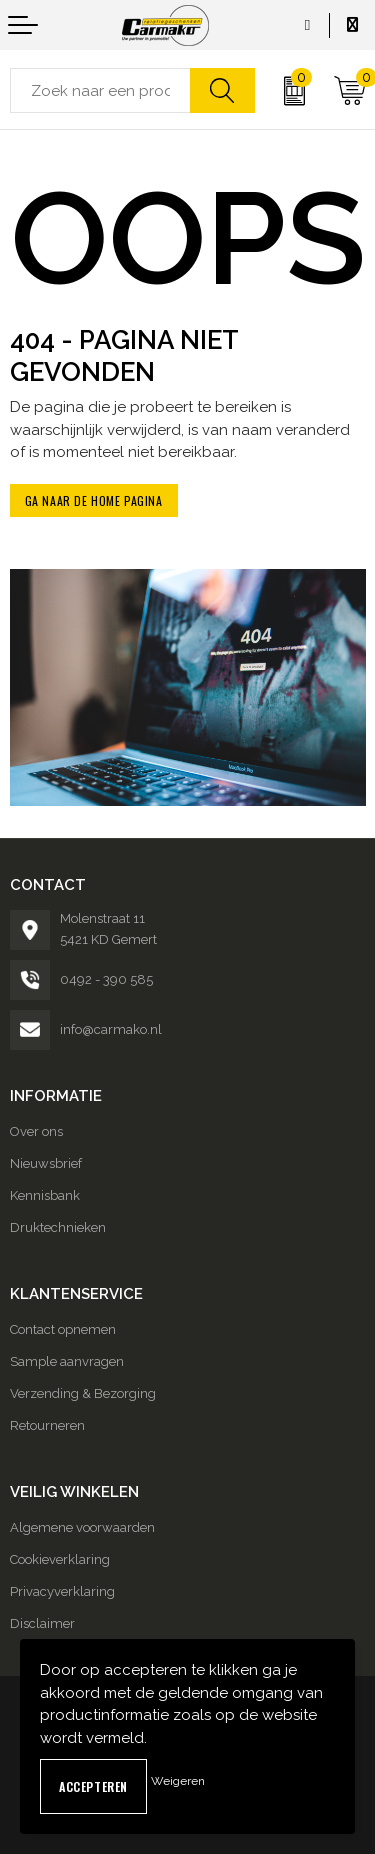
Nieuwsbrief (46, 1163)
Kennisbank (45, 1195)
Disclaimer (42, 1623)
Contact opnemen (63, 1329)
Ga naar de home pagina (94, 500)
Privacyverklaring (62, 1591)
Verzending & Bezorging (83, 1393)
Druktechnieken (58, 1227)
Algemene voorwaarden (82, 1527)
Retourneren (47, 1425)
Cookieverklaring (60, 1559)
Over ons (36, 1131)
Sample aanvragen (67, 1361)
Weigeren (178, 1781)
